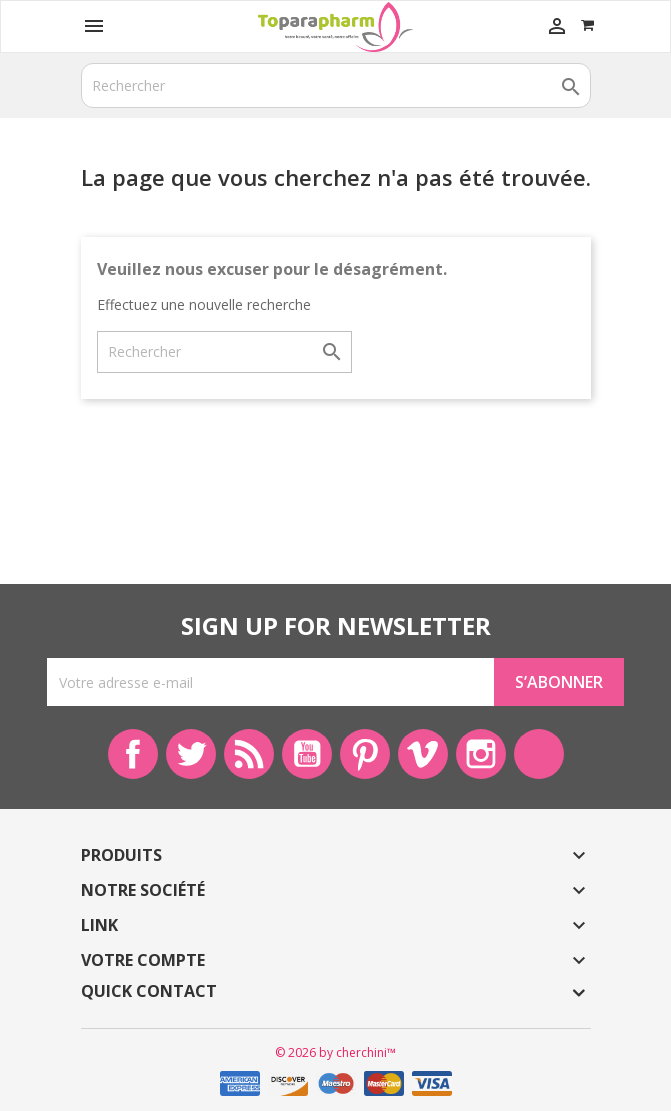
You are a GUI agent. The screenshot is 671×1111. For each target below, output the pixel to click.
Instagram (481, 754)
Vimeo (423, 754)
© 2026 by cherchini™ (335, 1052)
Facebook (133, 754)
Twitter (191, 754)
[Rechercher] (336, 85)
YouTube (307, 754)
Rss (249, 754)
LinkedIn (539, 754)
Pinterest (365, 754)
